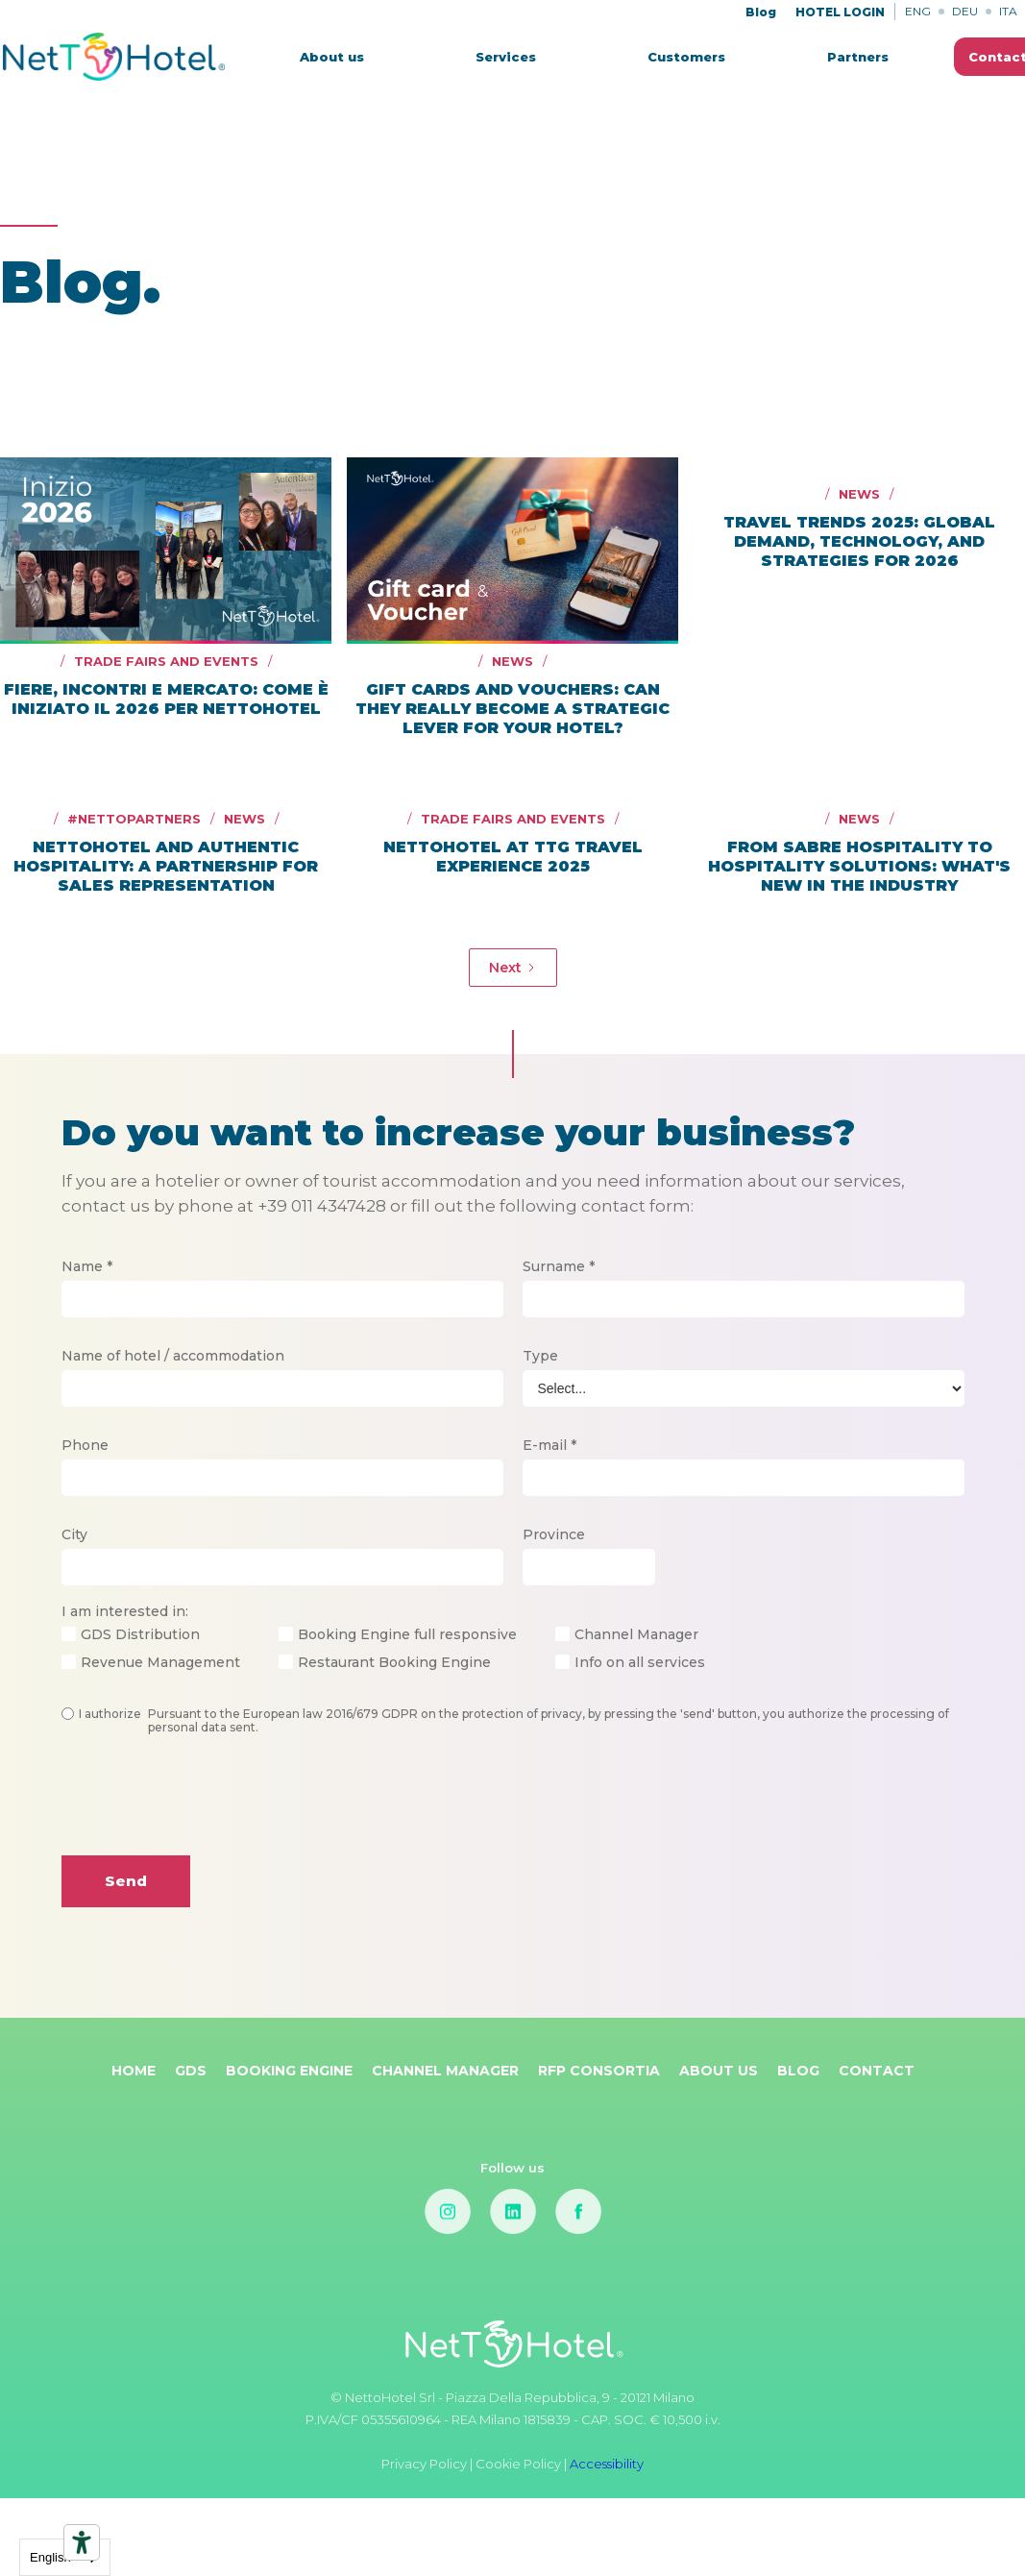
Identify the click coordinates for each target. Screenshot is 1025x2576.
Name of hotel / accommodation (172, 1355)
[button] (505, 56)
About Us (718, 2070)
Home (133, 2070)
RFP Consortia (599, 2070)
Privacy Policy (425, 2463)
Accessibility (607, 2463)
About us (332, 56)
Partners (858, 56)
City (74, 1534)
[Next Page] (513, 967)
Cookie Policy (518, 2463)
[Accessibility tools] (81, 2542)
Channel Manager (445, 2070)
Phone (85, 1445)
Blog (760, 12)
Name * (86, 1266)
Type (540, 1355)
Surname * (559, 1266)
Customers (686, 56)
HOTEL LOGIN (840, 12)
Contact (877, 2070)
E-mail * (549, 1445)
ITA (1008, 11)
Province (554, 1534)
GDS (191, 2070)
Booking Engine (289, 2070)
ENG (918, 11)
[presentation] (207, 1810)
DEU (965, 11)
